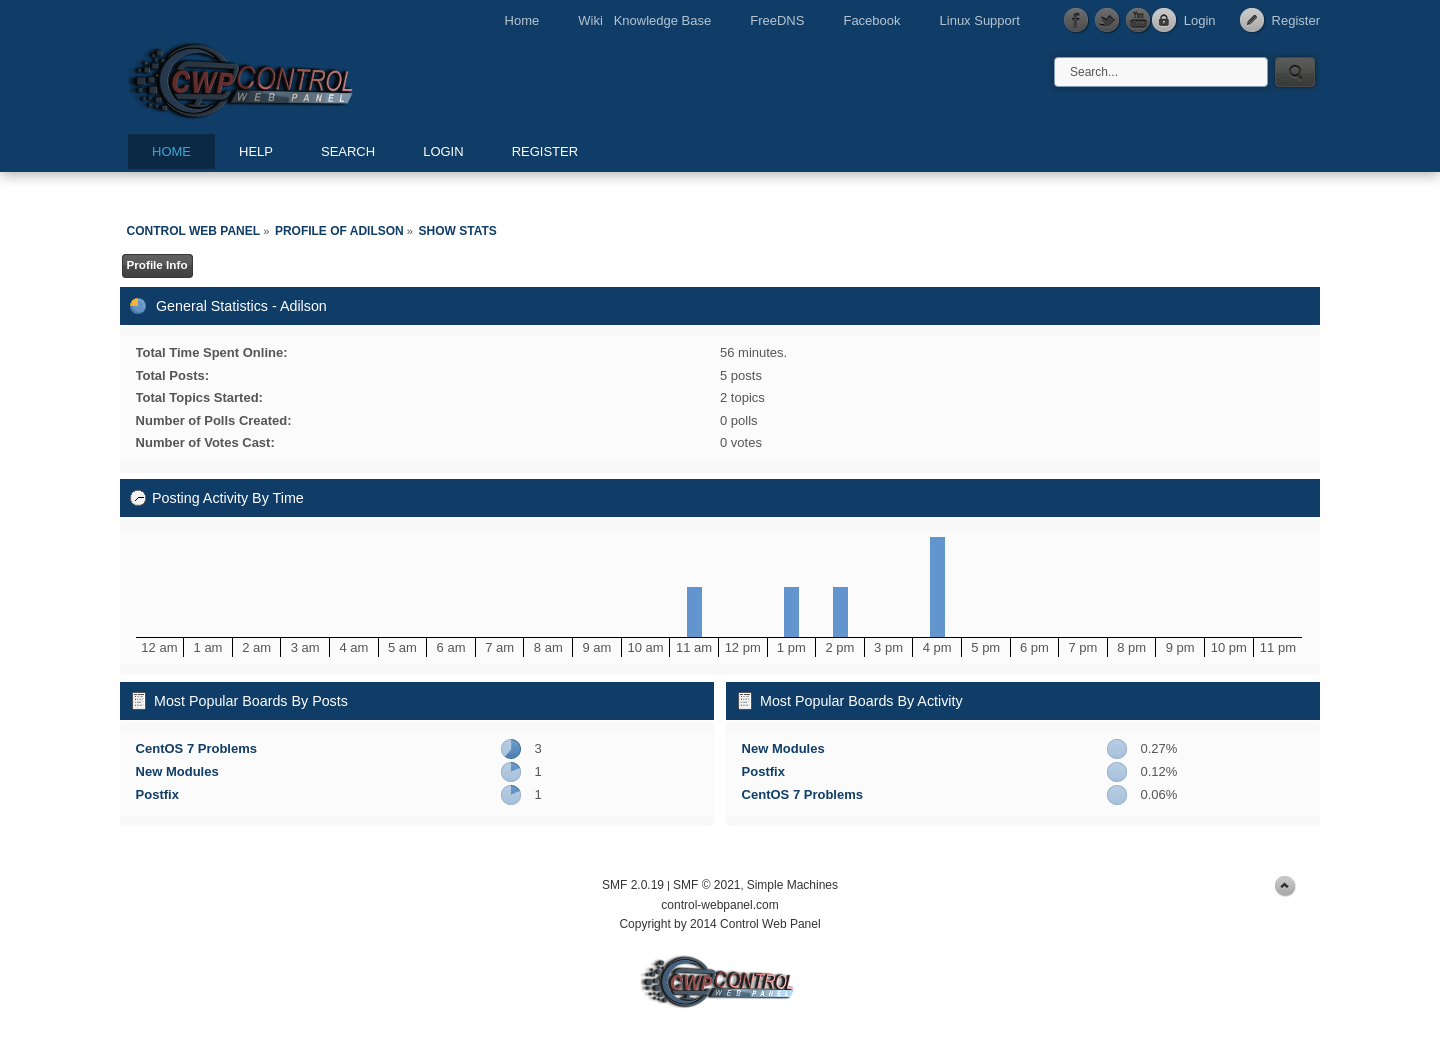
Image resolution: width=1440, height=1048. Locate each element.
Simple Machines (792, 885)
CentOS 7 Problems (196, 748)
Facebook (871, 20)
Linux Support (980, 20)
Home (522, 20)
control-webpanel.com (719, 905)
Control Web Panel (285, 77)
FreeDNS (777, 20)
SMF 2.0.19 (633, 885)
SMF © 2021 (707, 885)
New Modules (177, 771)
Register (1296, 20)
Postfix (157, 794)
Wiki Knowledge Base (644, 20)
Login (1200, 20)
